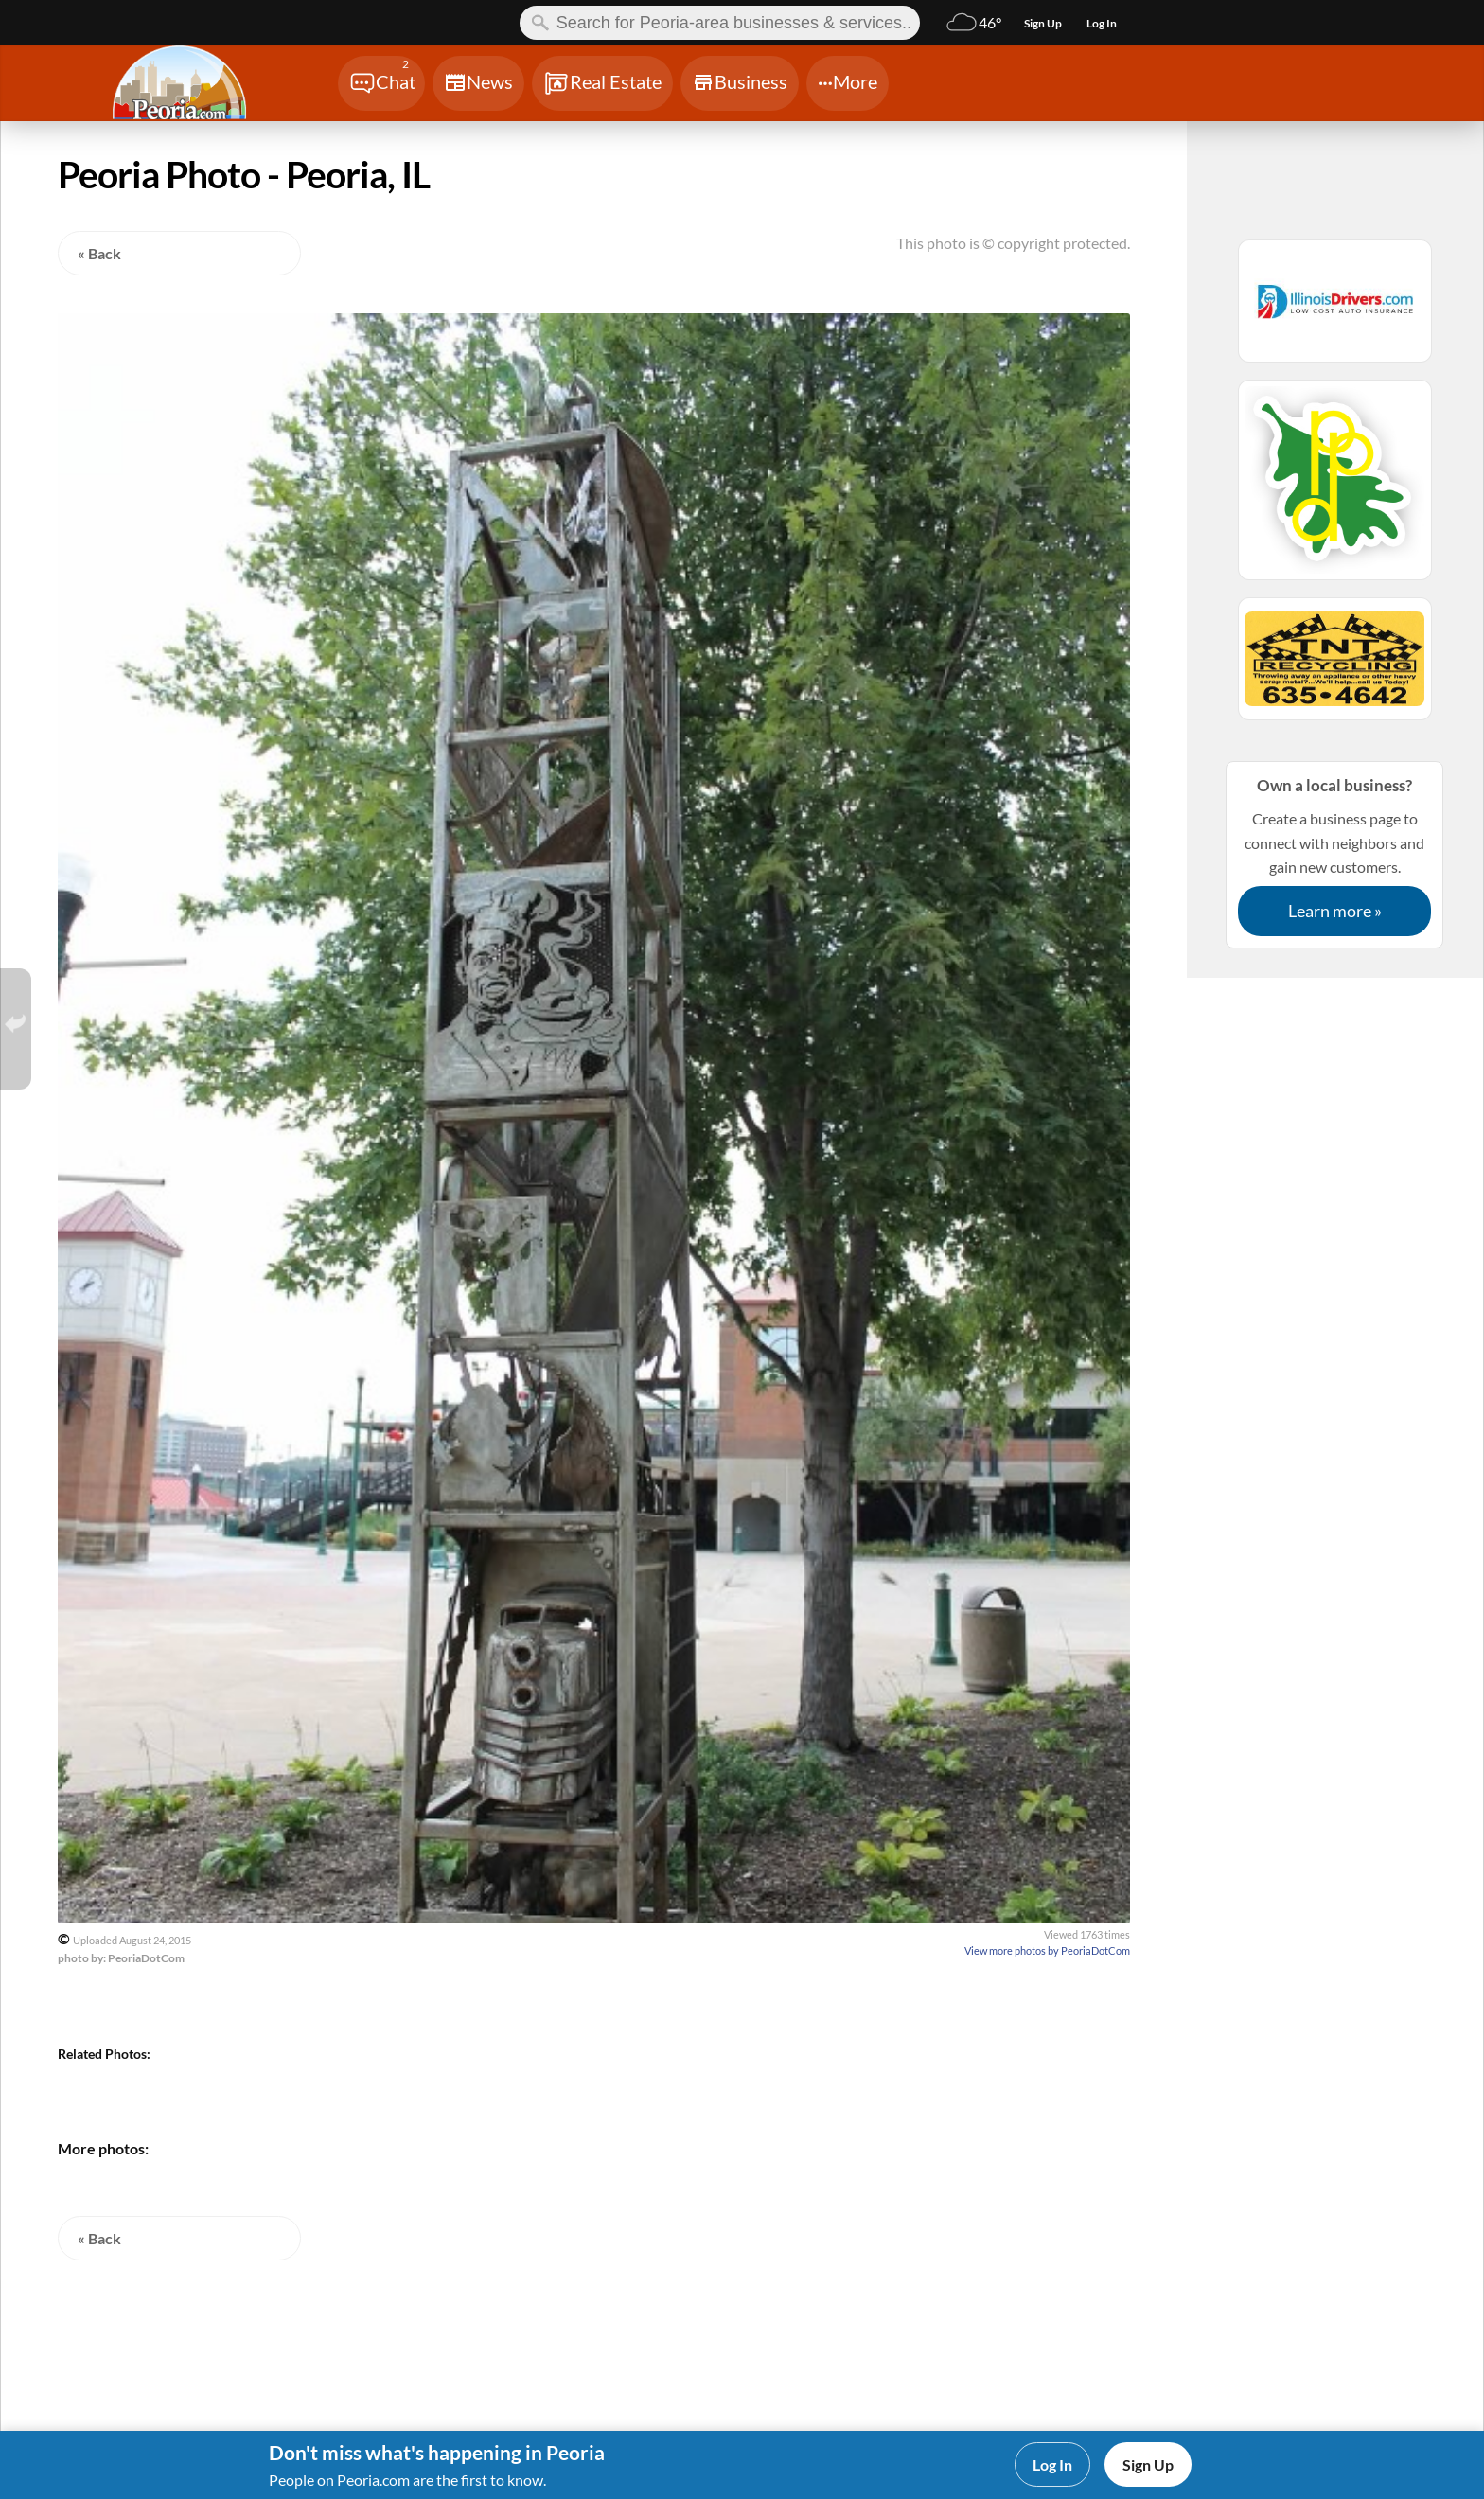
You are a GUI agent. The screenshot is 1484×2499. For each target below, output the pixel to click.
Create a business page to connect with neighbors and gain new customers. (1334, 854)
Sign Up (1148, 2464)
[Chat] (381, 83)
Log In (1052, 2464)
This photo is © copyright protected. (1013, 243)
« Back (99, 253)
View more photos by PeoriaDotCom (1047, 1950)
